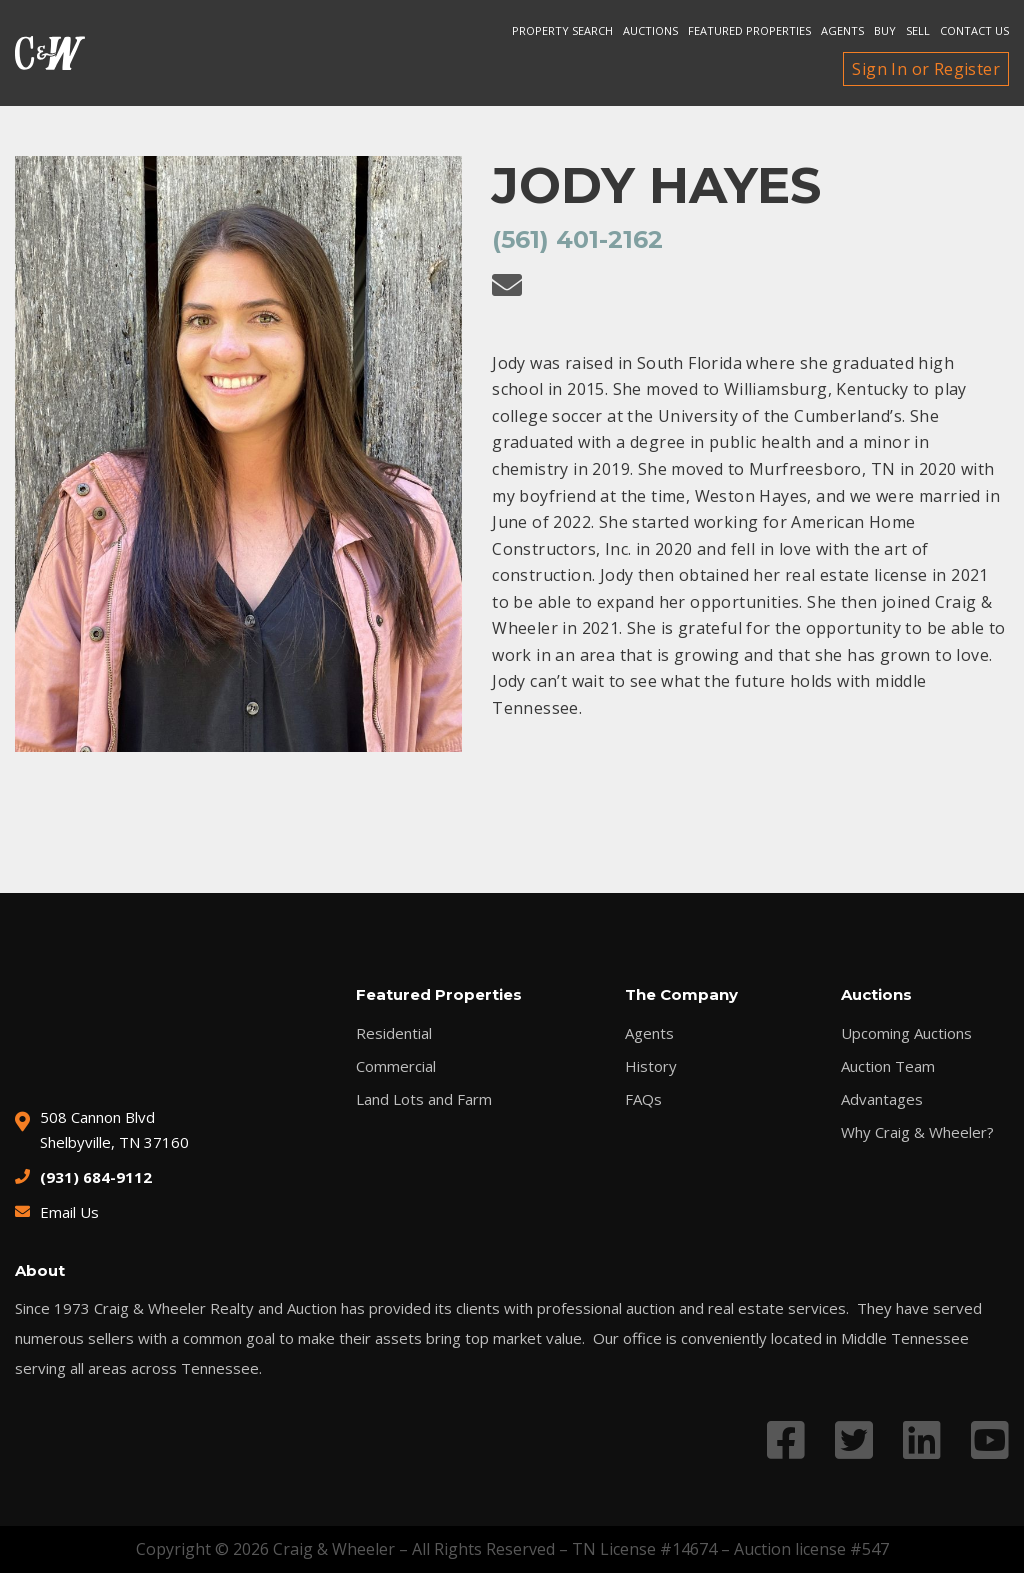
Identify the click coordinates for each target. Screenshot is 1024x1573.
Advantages (882, 1099)
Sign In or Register (926, 69)
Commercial (396, 1066)
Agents (842, 30)
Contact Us (974, 30)
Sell (918, 30)
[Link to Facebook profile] (786, 1439)
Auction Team (888, 1066)
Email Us (69, 1212)
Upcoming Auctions (906, 1033)
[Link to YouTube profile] (990, 1439)
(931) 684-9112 (96, 1177)
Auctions (650, 30)
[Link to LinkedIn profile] (922, 1439)
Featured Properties (749, 30)
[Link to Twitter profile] (854, 1439)
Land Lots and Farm (424, 1099)
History (651, 1066)
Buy (885, 30)
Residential (394, 1033)
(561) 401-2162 (577, 239)
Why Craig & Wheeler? (917, 1132)
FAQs (643, 1099)
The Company (681, 994)
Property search (562, 30)
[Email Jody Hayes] (507, 285)
